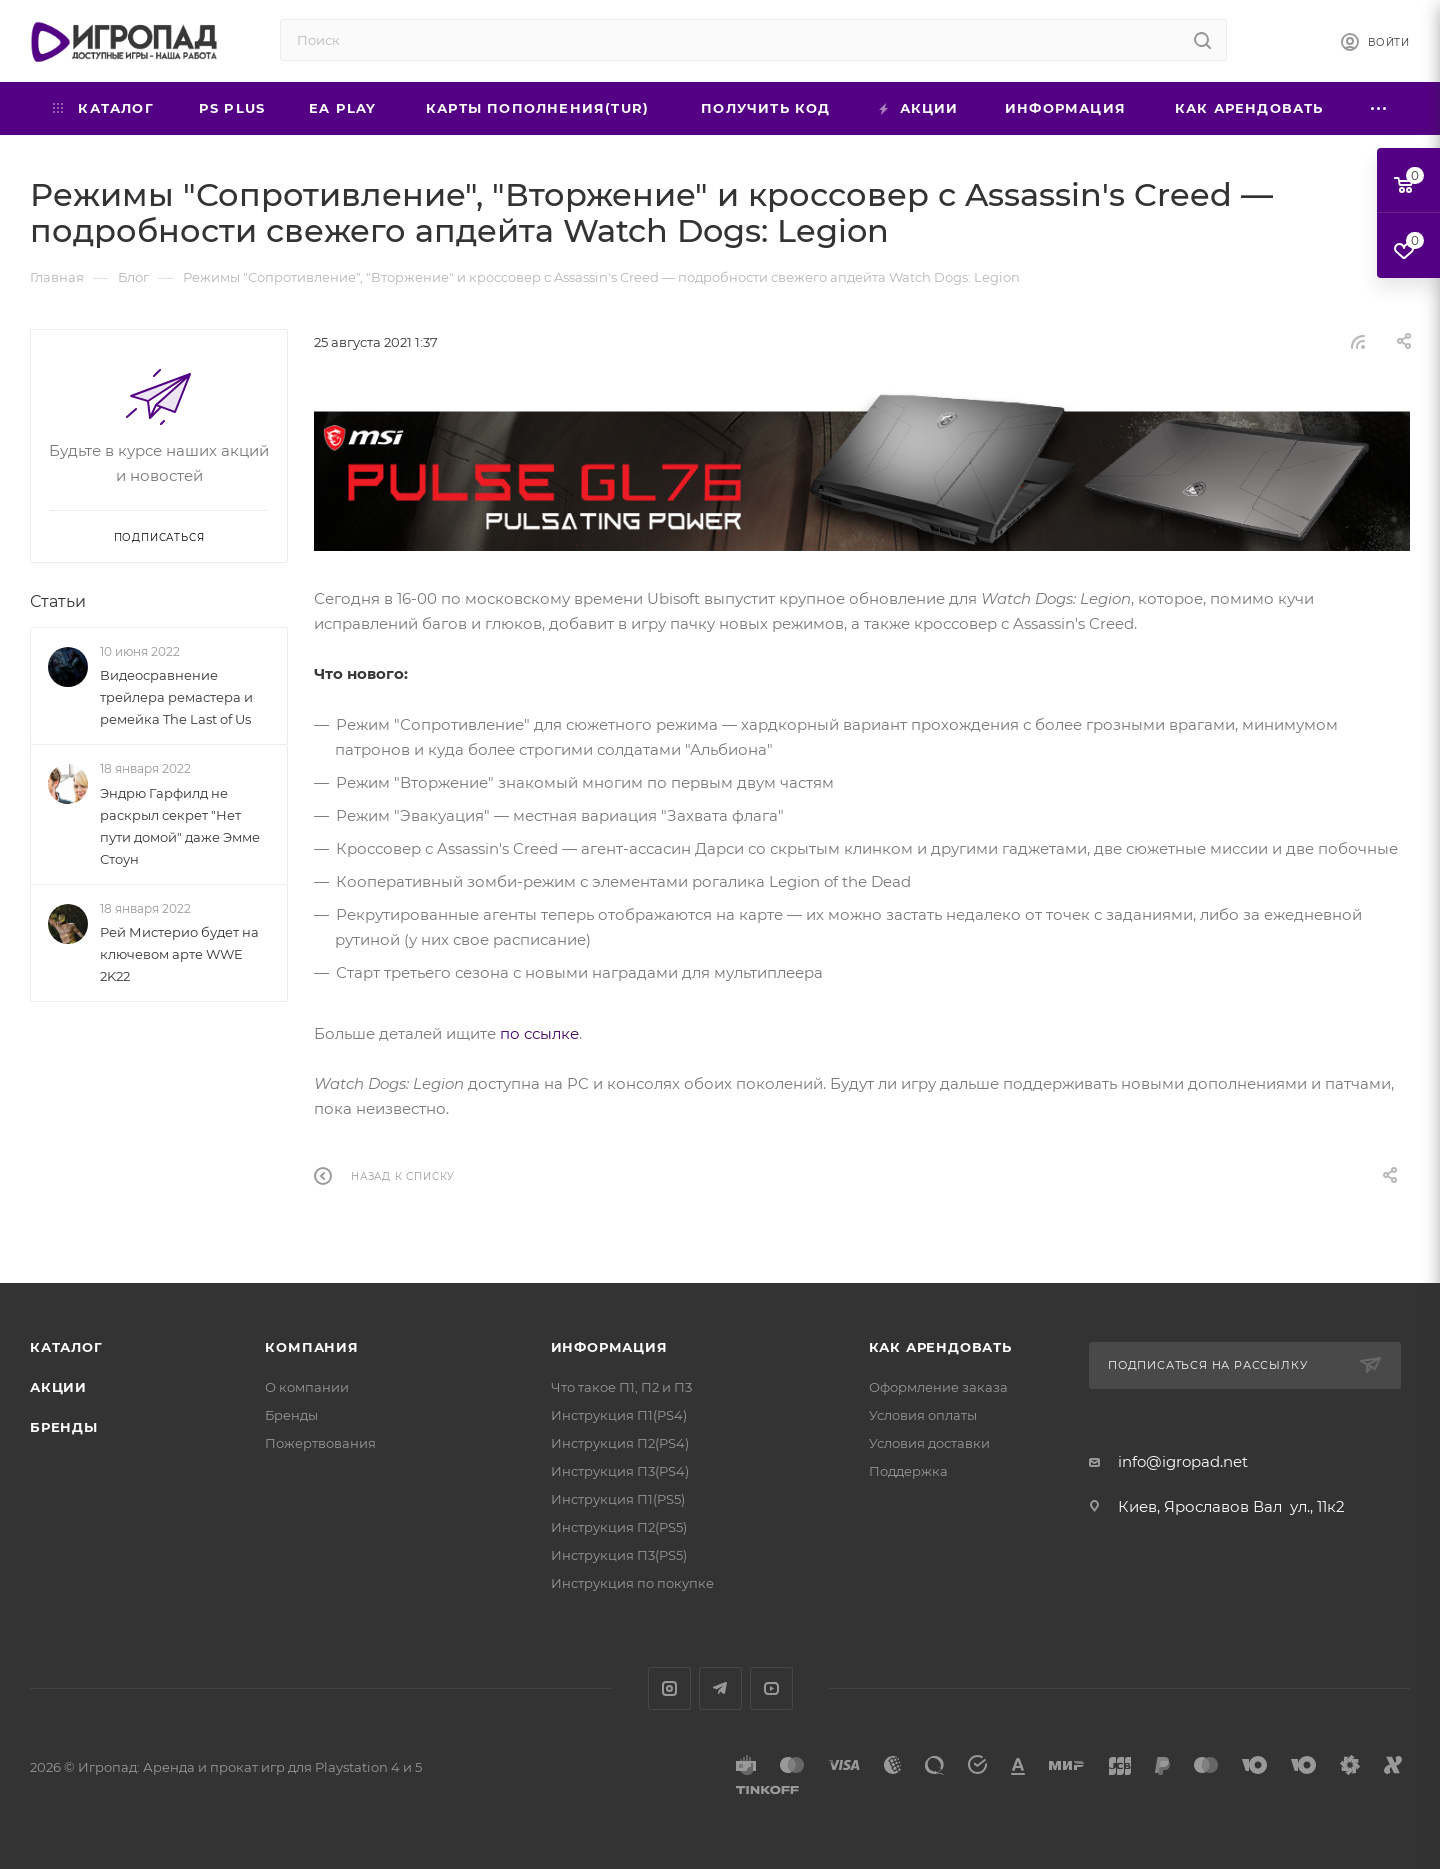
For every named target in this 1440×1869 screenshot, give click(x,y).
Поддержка (908, 1471)
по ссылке (539, 1033)
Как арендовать (940, 1347)
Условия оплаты (923, 1415)
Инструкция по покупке (632, 1583)
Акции (58, 1387)
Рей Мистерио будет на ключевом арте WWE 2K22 (179, 954)
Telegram (720, 1688)
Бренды (64, 1427)
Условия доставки (929, 1443)
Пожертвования (320, 1443)
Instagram (669, 1688)
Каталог (66, 1347)
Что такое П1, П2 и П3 (621, 1387)
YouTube (771, 1688)
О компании (307, 1387)
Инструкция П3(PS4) (620, 1471)
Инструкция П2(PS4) (620, 1443)
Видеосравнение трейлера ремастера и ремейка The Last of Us (176, 697)
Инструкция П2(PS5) (619, 1527)
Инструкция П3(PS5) (619, 1555)
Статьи (58, 601)
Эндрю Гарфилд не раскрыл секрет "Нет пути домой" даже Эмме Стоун (180, 826)
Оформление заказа (938, 1387)
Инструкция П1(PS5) (618, 1499)
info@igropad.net (1183, 1461)
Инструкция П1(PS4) (619, 1415)
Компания (311, 1347)
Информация (609, 1347)
